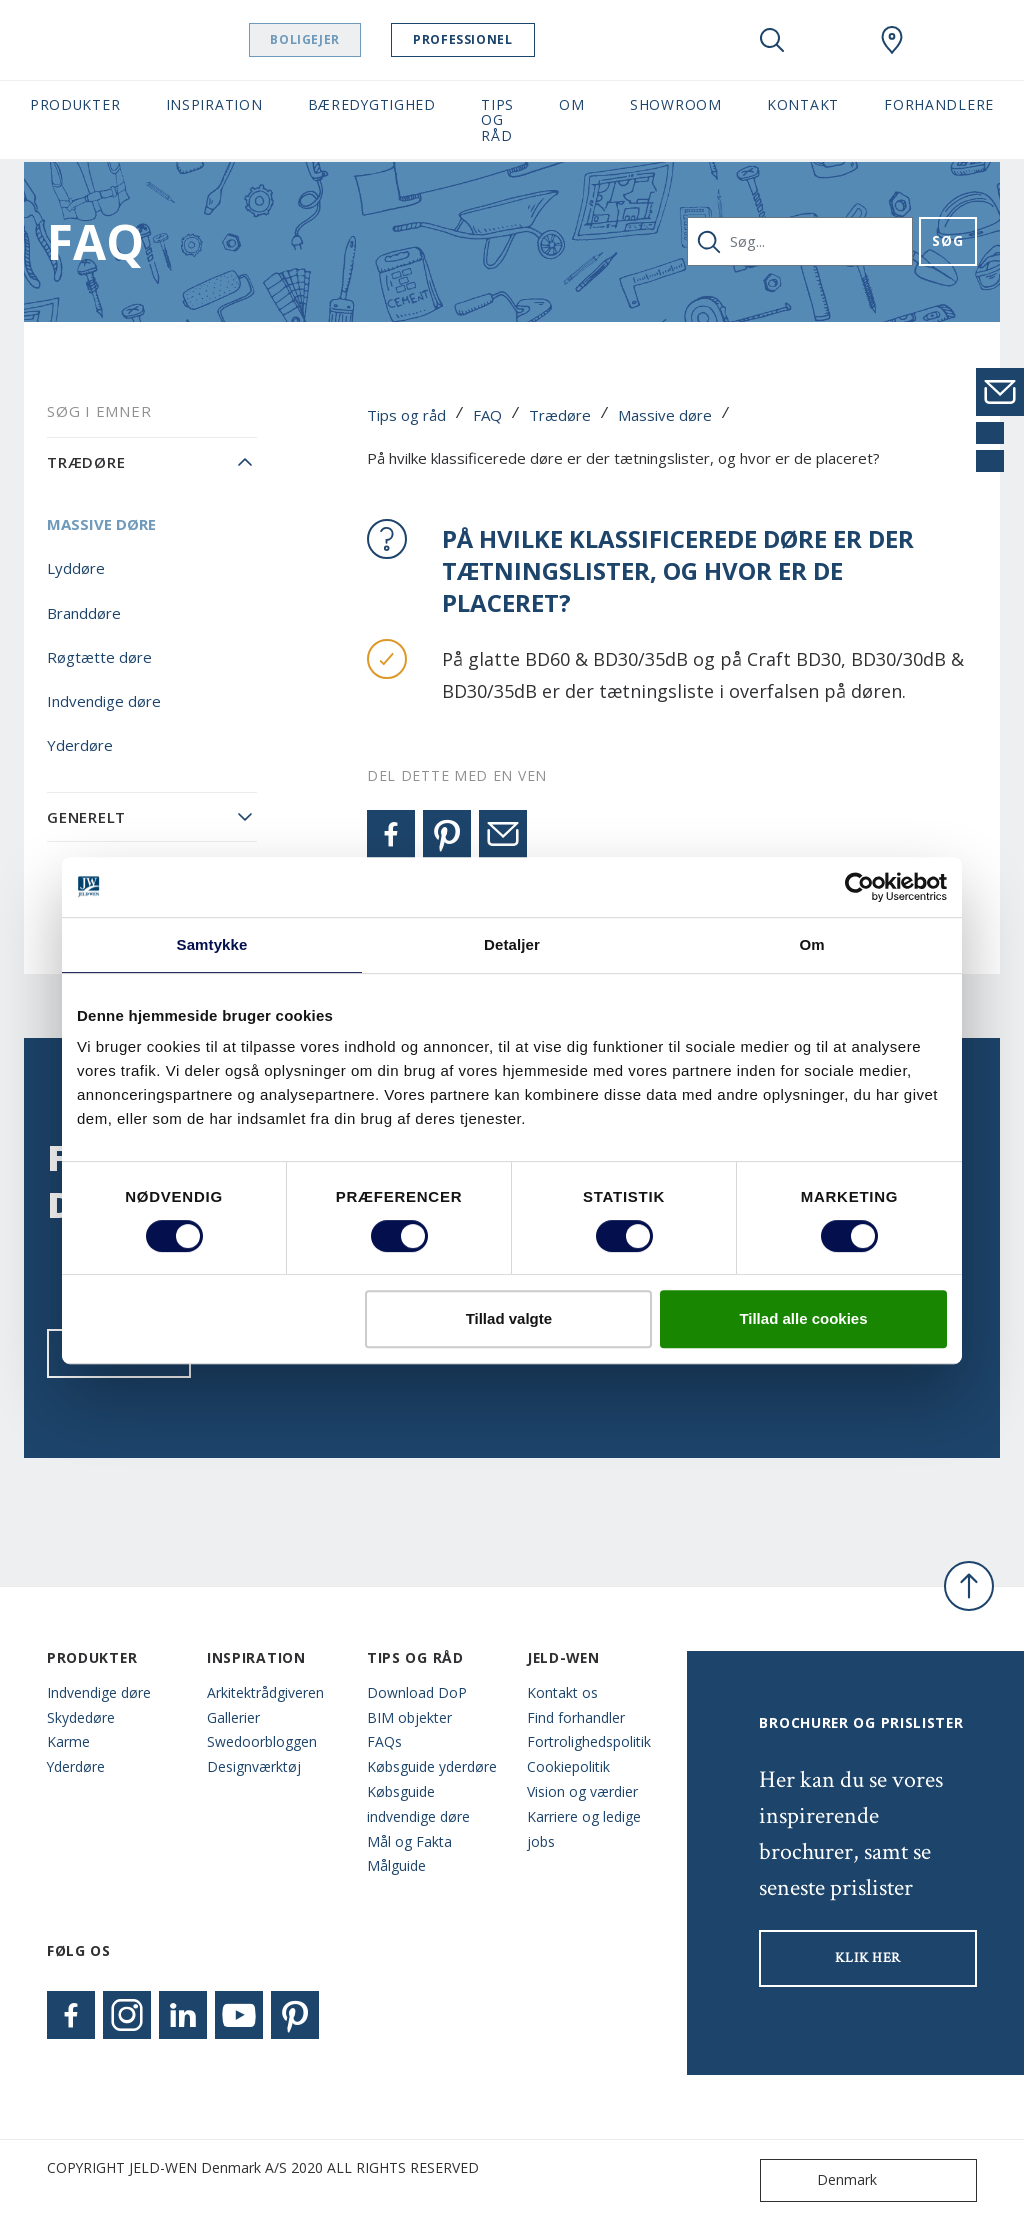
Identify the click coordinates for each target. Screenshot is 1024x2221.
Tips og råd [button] (497, 120)
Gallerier (233, 1717)
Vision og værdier (582, 1791)
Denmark (823, 2180)
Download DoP (417, 1692)
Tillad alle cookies (803, 1318)
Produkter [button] (75, 104)
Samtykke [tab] (212, 944)
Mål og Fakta (409, 1841)
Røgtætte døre (99, 657)
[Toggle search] (772, 40)
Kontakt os (562, 1692)
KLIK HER (868, 1958)
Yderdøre (80, 745)
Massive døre (665, 415)
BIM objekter (409, 1717)
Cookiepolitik (568, 1766)
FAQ (487, 415)
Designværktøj (254, 1766)
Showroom (676, 104)
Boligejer (355, 39)
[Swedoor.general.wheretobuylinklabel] (892, 40)
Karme (68, 1741)
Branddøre (84, 613)
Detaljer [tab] (512, 944)
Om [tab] (811, 944)
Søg (947, 240)
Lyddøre (76, 568)
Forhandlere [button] (939, 104)
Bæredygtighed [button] (372, 104)
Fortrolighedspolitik (589, 1741)
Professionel (513, 39)
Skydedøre (81, 1717)
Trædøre (560, 415)
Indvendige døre (104, 701)
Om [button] (571, 104)
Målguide (396, 1865)
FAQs (384, 1741)
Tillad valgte (509, 1318)
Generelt (86, 817)
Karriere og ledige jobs (584, 1829)
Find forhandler (576, 1717)
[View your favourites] (832, 40)
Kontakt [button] (803, 104)
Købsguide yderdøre (432, 1766)
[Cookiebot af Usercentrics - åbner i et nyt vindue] (859, 887)
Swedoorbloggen (262, 1741)
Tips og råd (406, 415)
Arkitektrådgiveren (265, 1692)
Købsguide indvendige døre (418, 1804)
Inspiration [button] (214, 104)
